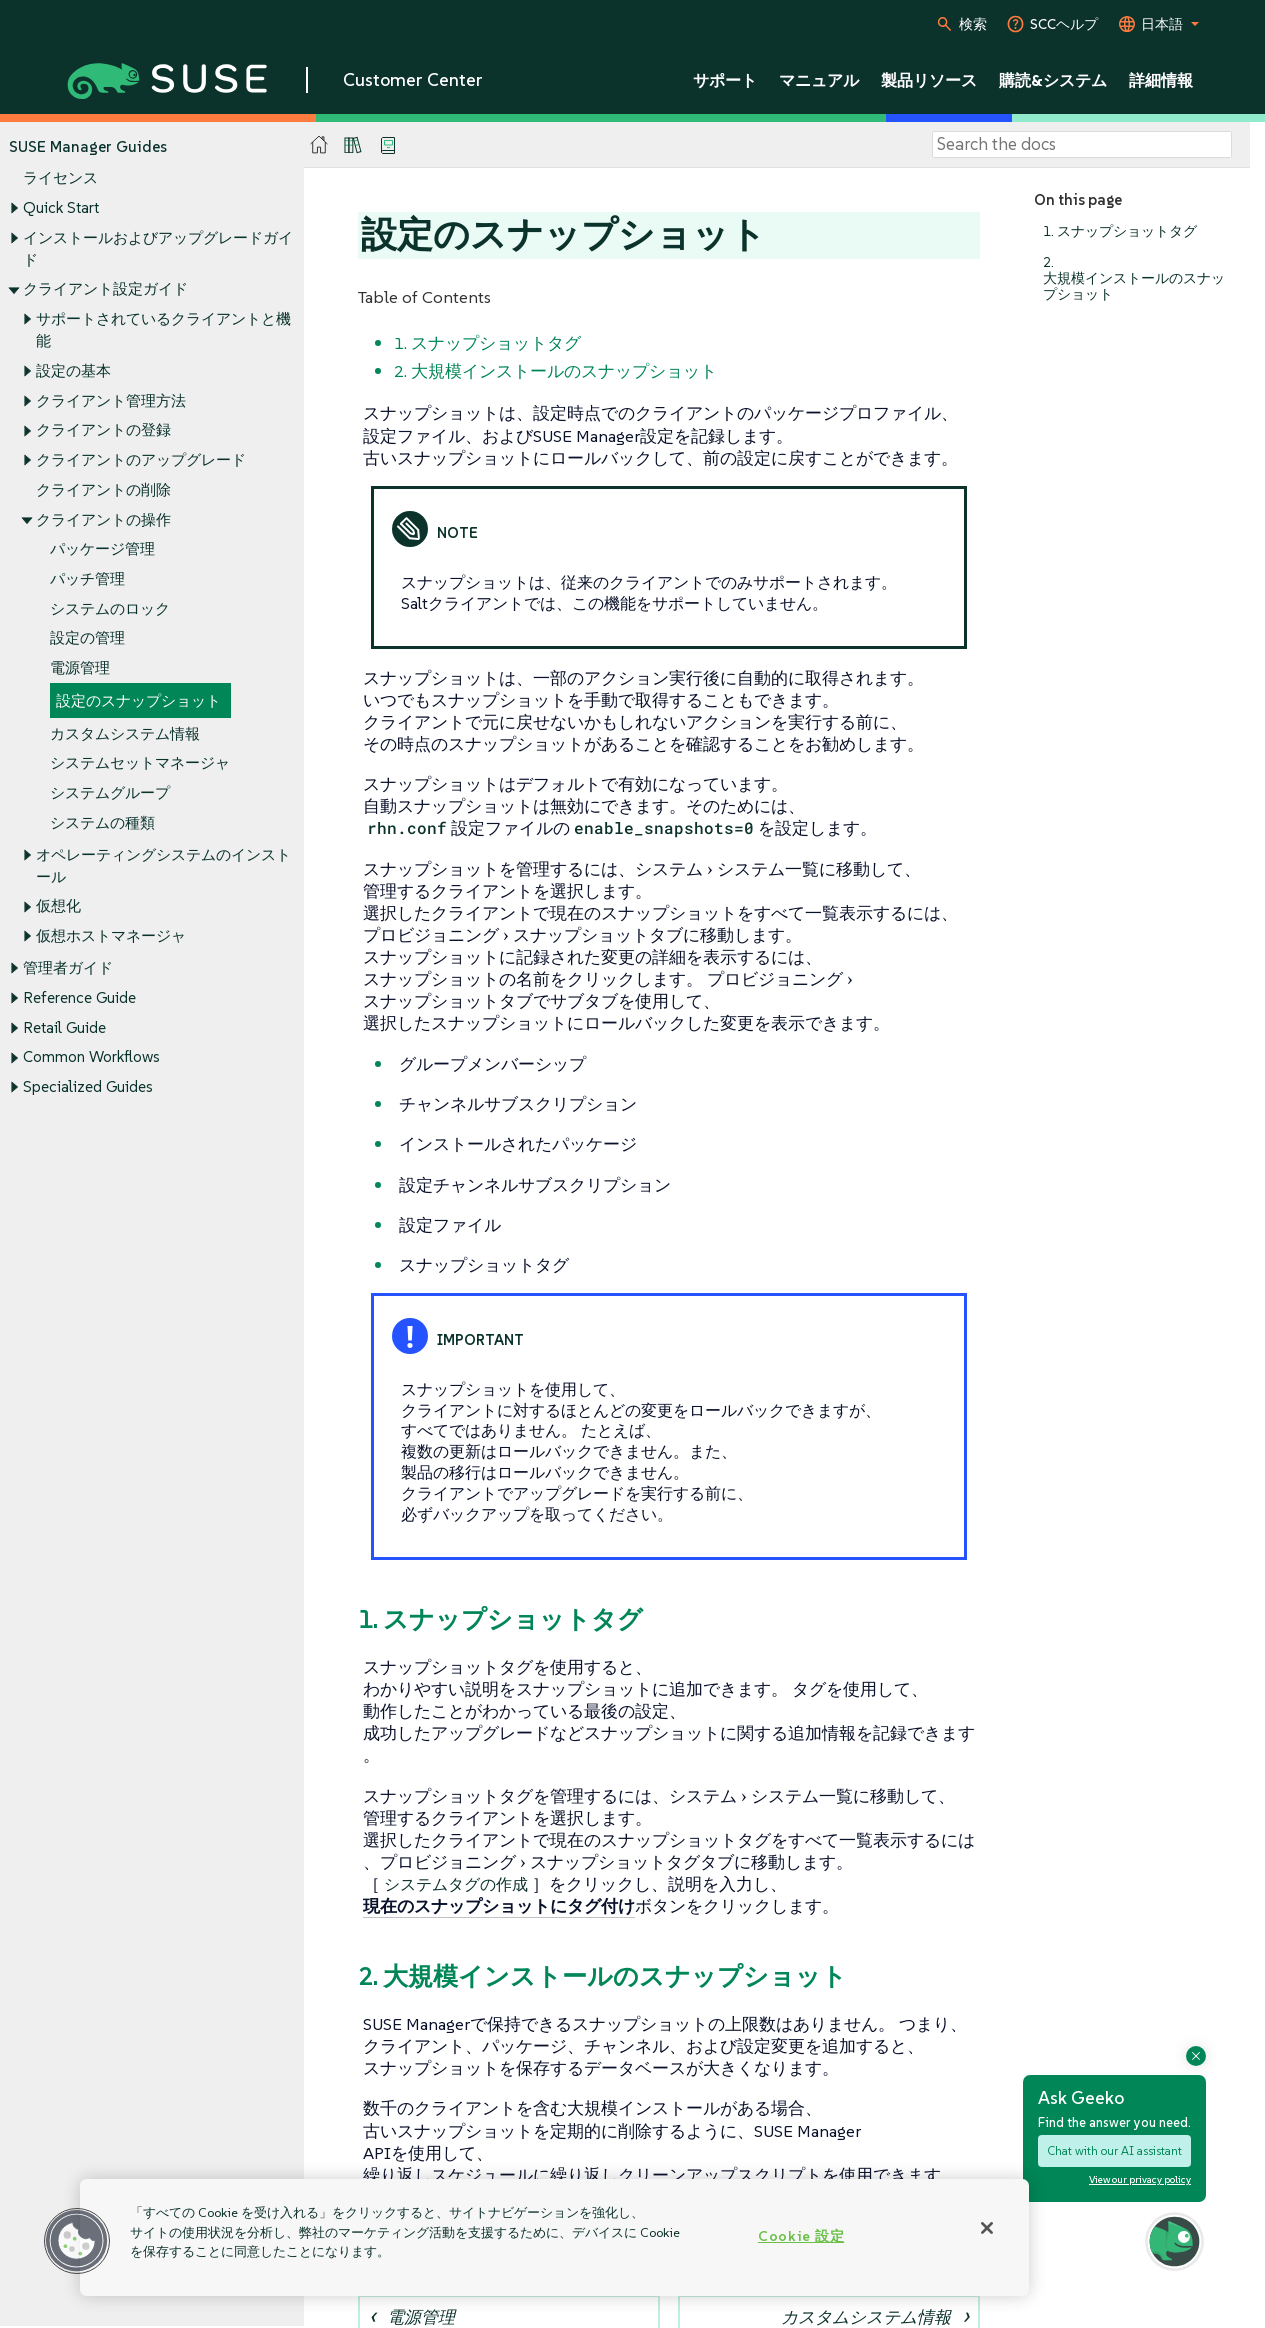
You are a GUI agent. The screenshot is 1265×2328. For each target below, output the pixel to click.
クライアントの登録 (103, 430)
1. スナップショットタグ (1120, 231)
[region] (554, 2237)
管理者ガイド (68, 968)
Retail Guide (64, 1027)
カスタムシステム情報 (125, 733)
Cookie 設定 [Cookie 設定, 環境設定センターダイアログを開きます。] (801, 2236)
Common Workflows (91, 1057)
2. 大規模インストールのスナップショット (1134, 278)
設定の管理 (87, 638)
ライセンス (60, 178)
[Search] (1082, 145)
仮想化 (58, 906)
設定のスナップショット (138, 700)
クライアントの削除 (103, 489)
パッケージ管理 (102, 549)
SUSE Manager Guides (88, 146)
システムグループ (110, 792)
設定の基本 (73, 370)
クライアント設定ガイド (105, 289)
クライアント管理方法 (111, 400)
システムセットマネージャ (140, 763)
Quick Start (61, 207)
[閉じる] (987, 2228)
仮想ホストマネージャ (111, 936)
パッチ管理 (87, 578)
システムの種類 (102, 822)
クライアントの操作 (103, 519)
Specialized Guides (88, 1087)
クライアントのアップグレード (141, 459)
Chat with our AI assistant (1114, 2150)
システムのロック (110, 608)
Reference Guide (79, 997)
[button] (77, 2241)
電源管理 (80, 668)
